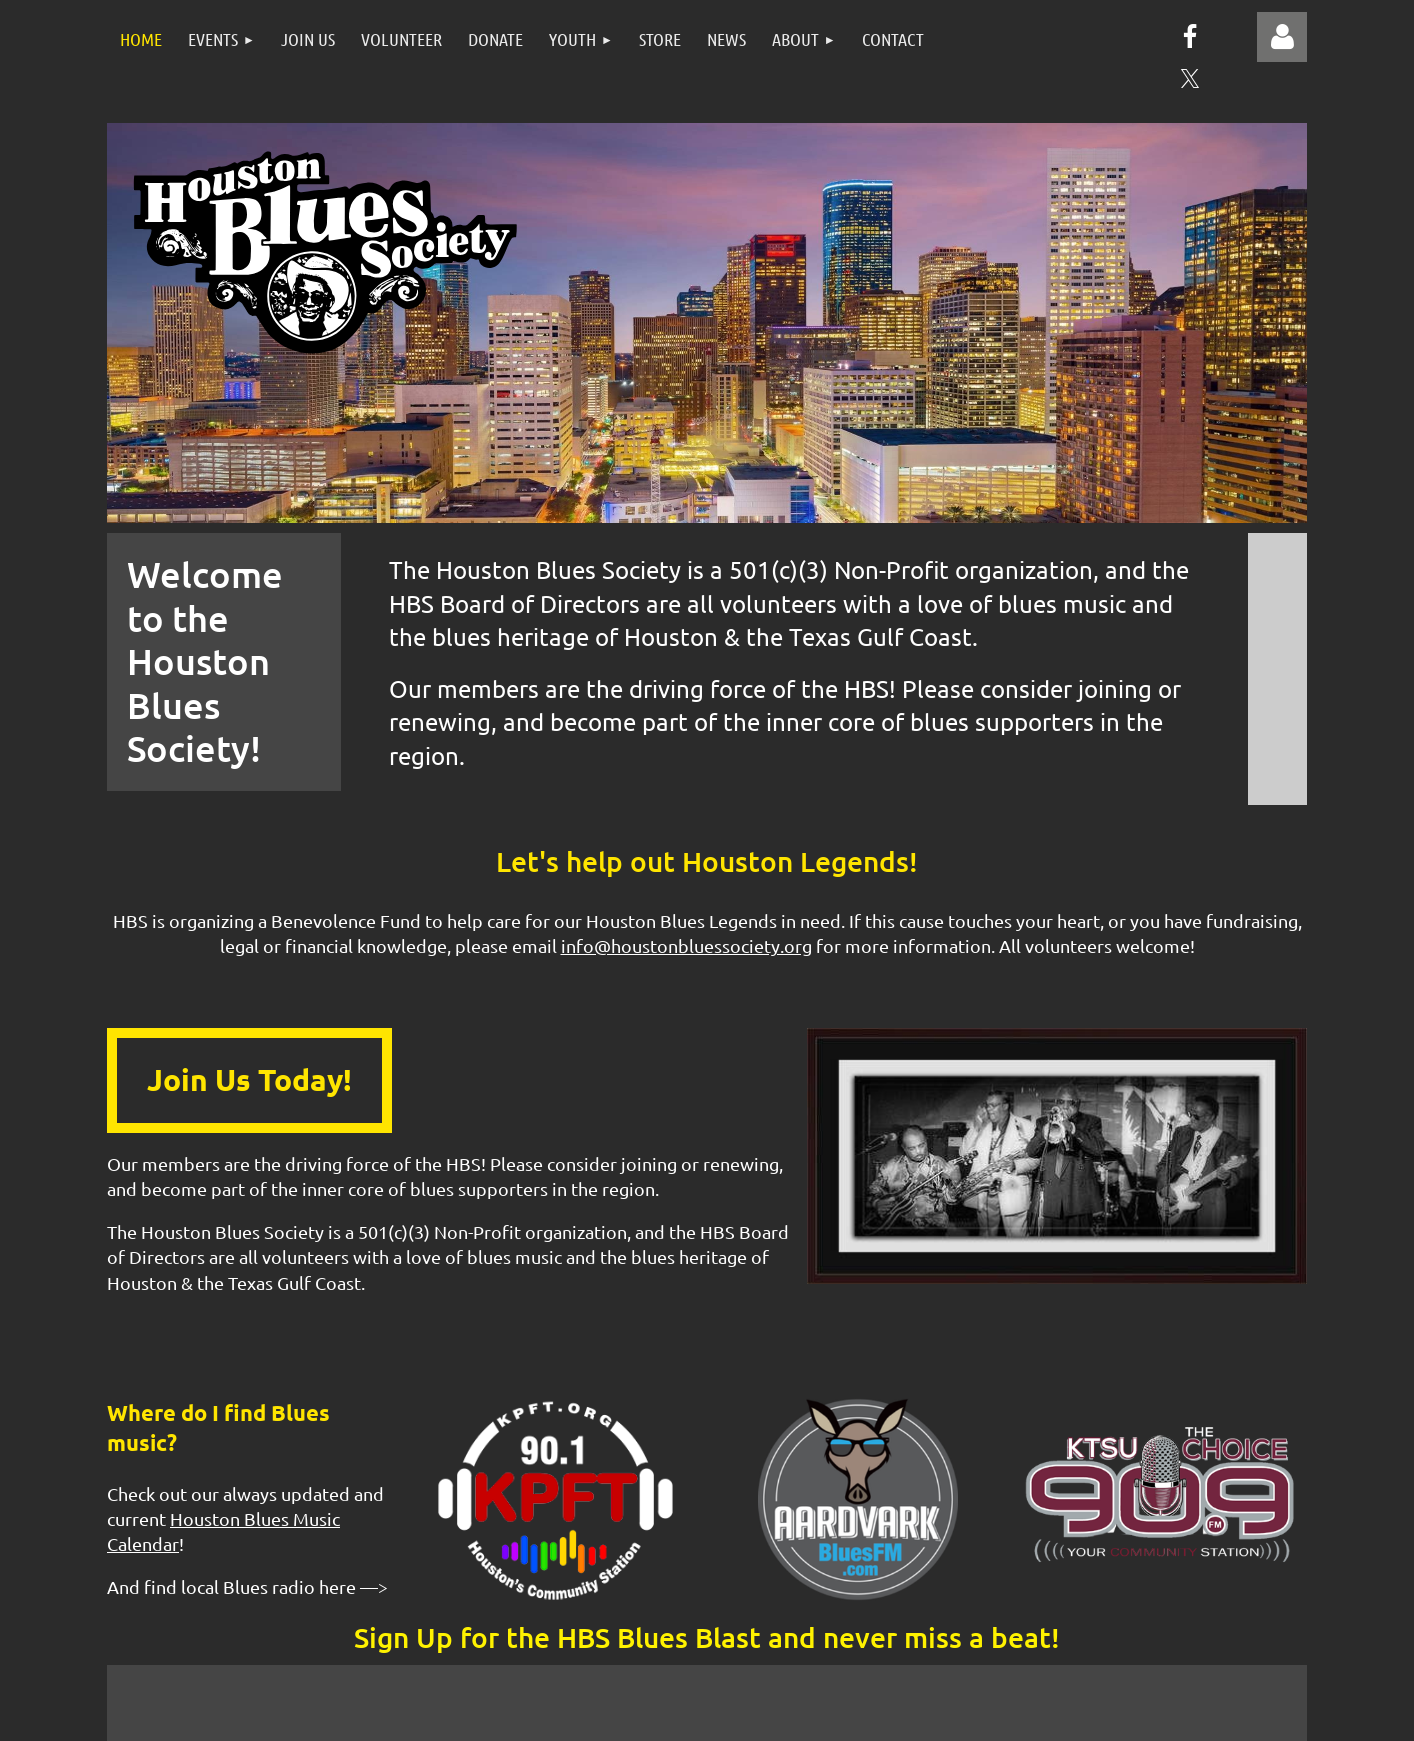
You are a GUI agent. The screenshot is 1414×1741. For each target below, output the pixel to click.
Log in (1282, 37)
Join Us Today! (249, 1079)
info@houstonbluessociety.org (686, 945)
